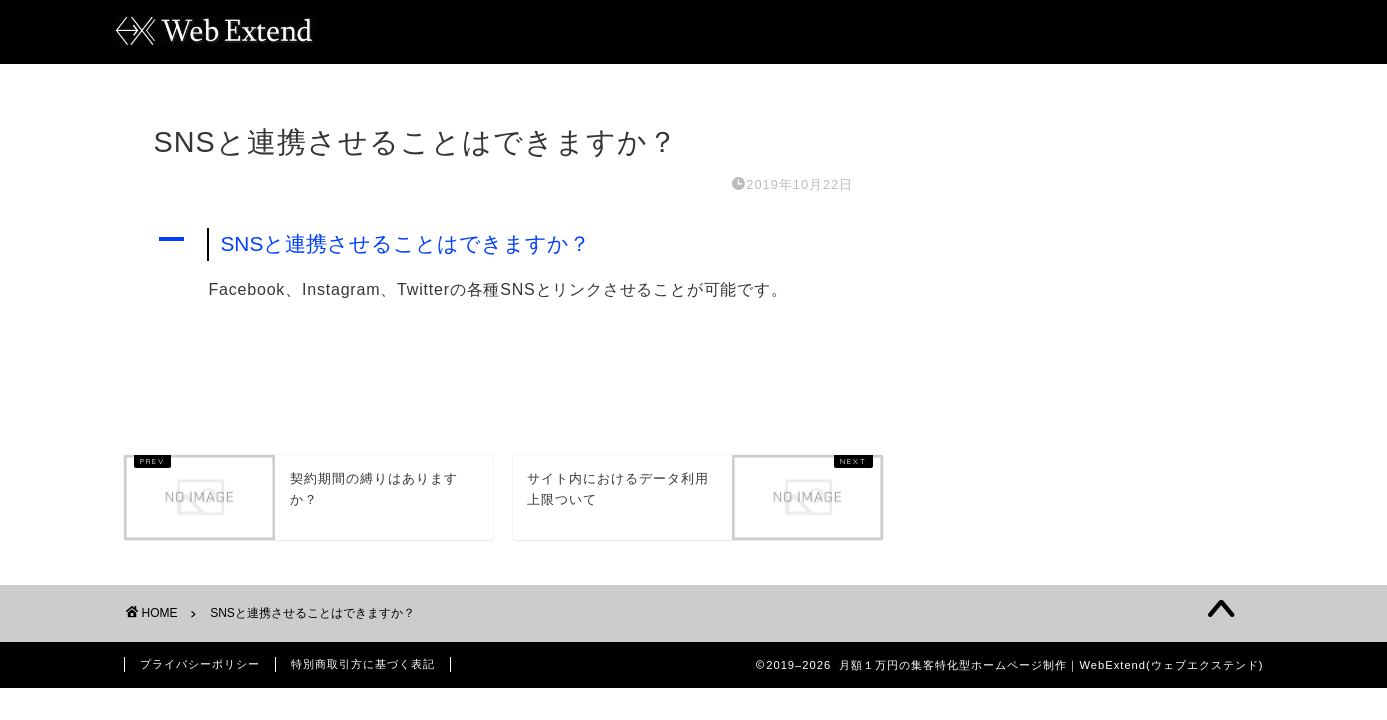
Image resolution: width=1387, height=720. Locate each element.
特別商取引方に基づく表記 (363, 664)
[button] (504, 244)
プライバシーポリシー (200, 664)
